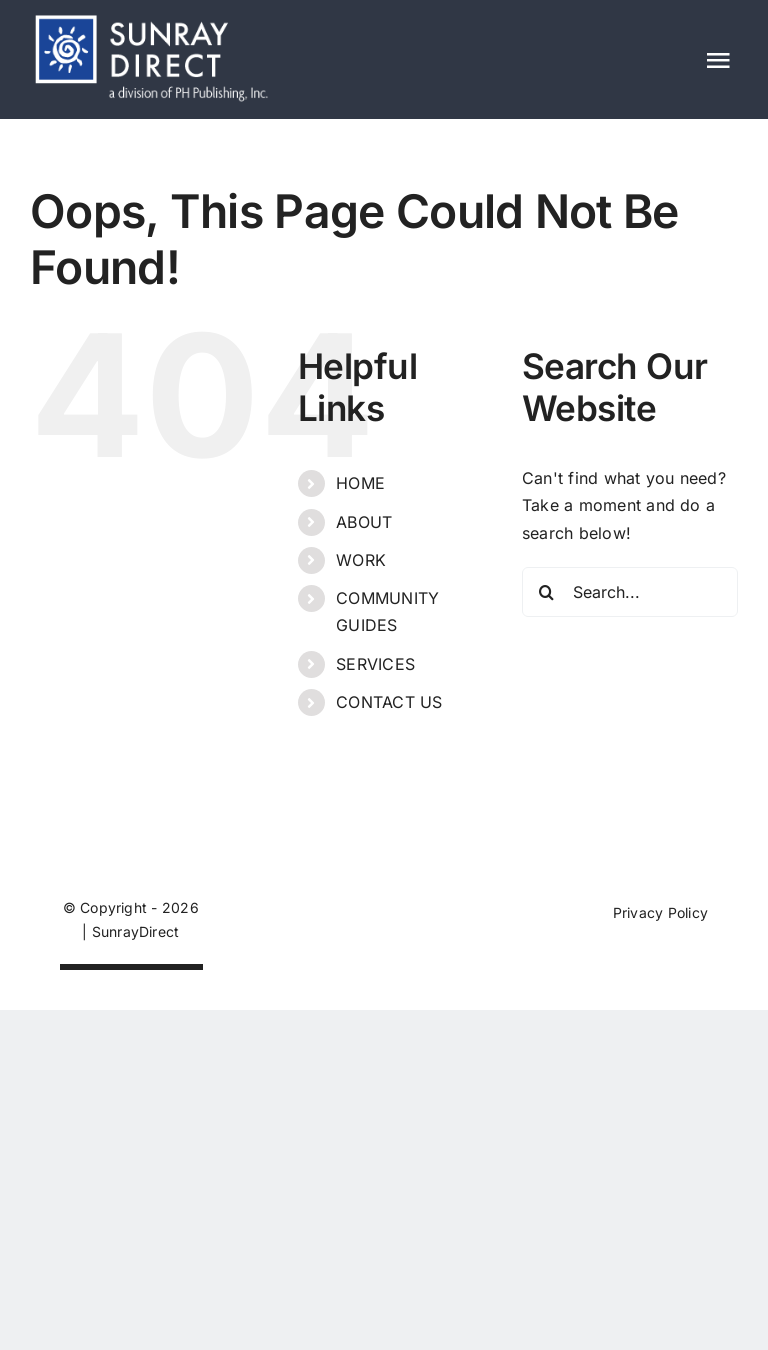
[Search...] (630, 592)
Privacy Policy (660, 912)
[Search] (547, 592)
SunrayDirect (136, 931)
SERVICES (375, 664)
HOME (360, 483)
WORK (361, 560)
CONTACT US (389, 702)
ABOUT (364, 522)
